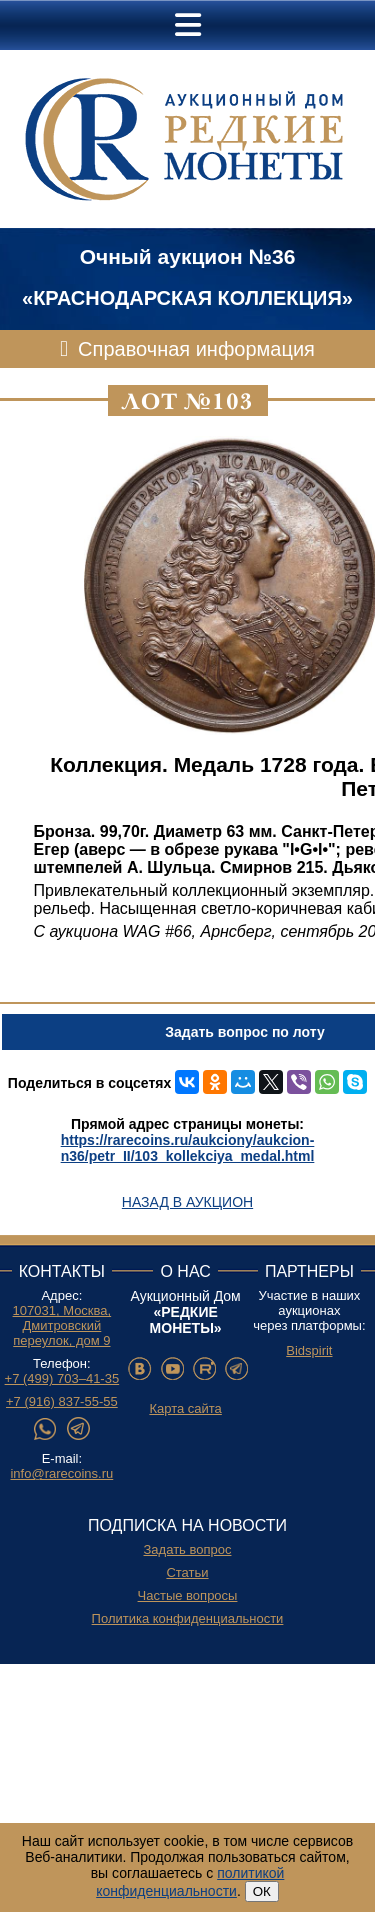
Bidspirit (309, 1350)
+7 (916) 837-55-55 (62, 1401)
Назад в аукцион (187, 1202)
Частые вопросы (188, 1595)
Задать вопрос (188, 1549)
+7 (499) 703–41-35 (62, 1378)
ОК (262, 1891)
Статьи (187, 1572)
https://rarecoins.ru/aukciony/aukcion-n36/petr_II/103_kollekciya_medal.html (188, 1148)
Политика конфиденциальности (188, 1618)
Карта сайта (185, 1408)
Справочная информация (196, 349)
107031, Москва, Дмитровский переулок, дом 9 (62, 1325)
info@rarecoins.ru (61, 1473)
